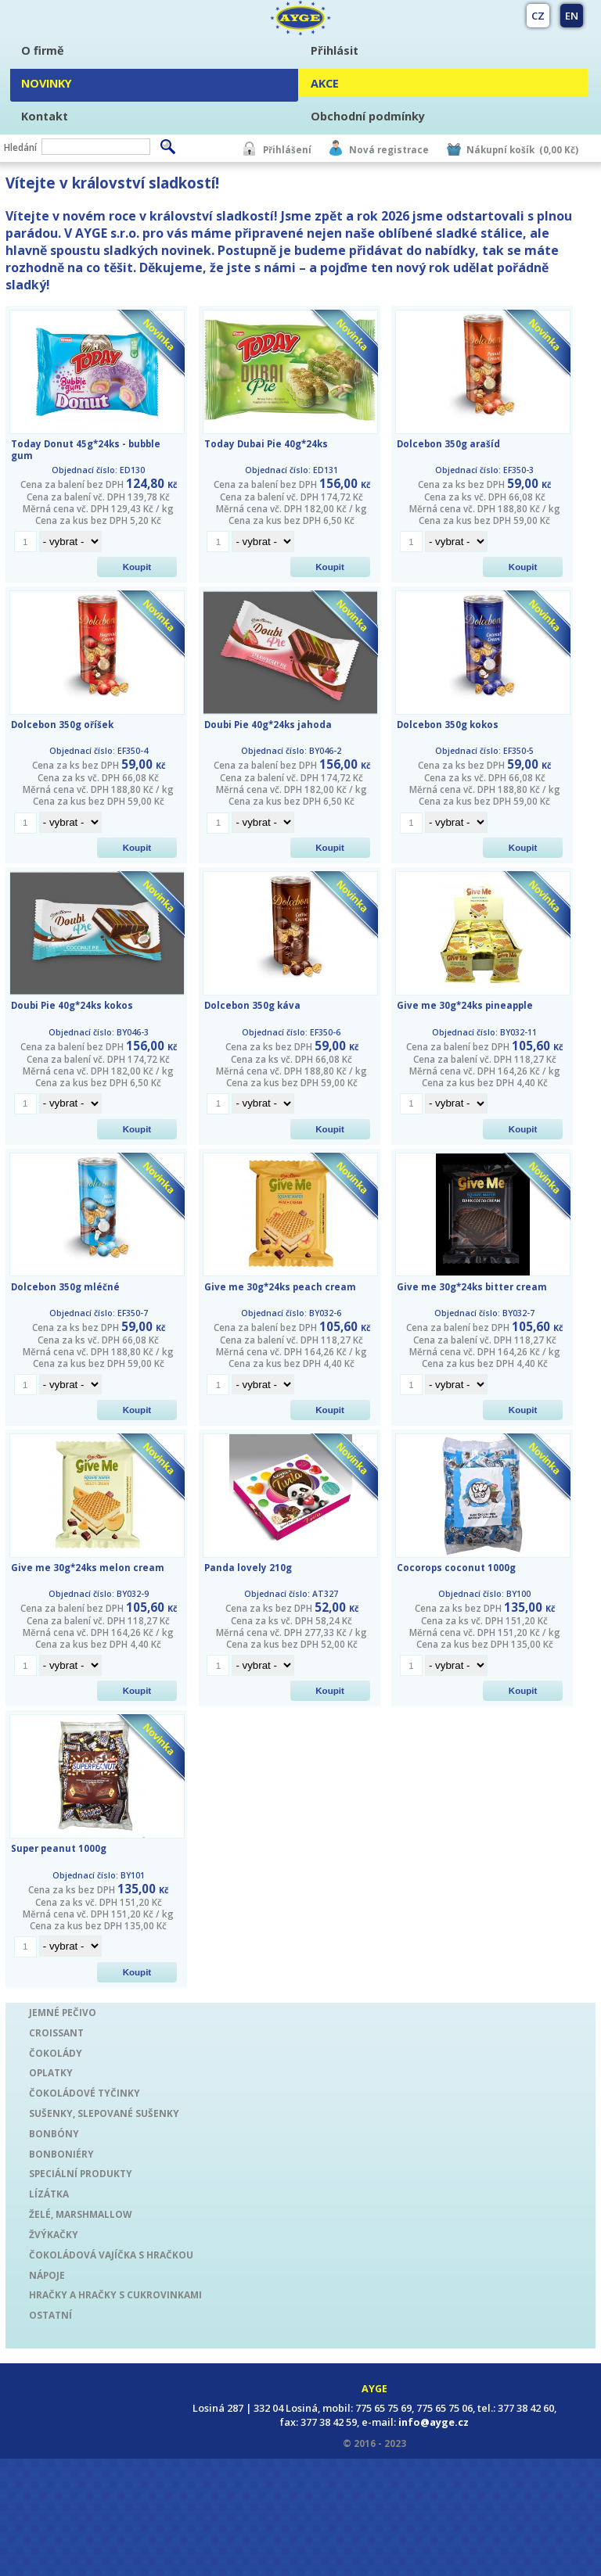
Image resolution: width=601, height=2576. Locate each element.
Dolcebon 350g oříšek (62, 724)
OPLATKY (51, 2072)
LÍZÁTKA (49, 2193)
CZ (538, 16)
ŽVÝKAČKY (53, 2234)
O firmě (42, 50)
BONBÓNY (54, 2133)
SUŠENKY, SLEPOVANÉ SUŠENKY (104, 2113)
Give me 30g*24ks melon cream (87, 1567)
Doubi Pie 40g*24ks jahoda (268, 724)
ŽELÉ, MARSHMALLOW (80, 2214)
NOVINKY (46, 83)
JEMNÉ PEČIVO (62, 2012)
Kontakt (44, 116)
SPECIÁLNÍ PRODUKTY (80, 2173)
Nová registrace (389, 150)
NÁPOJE (47, 2275)
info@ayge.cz (433, 2422)
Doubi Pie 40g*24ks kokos (72, 1005)
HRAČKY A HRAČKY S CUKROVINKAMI (115, 2294)
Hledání (20, 147)
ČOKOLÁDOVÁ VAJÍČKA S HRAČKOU (111, 2254)
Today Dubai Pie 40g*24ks (266, 444)
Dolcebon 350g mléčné (65, 1287)
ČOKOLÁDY (55, 2053)
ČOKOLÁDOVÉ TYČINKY (84, 2092)
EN (571, 16)
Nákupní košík (500, 150)
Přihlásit (334, 50)
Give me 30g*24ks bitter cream (472, 1287)
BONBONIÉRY (61, 2153)
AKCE (325, 83)
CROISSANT (56, 2032)
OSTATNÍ (50, 2315)
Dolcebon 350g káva (252, 1005)
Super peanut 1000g (58, 1848)
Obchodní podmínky (368, 116)
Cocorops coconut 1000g (456, 1567)
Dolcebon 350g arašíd (448, 444)
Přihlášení (287, 150)
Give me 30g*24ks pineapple (465, 1005)
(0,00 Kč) (558, 150)
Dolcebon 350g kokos (447, 724)
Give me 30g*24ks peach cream (280, 1287)
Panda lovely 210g (248, 1567)
